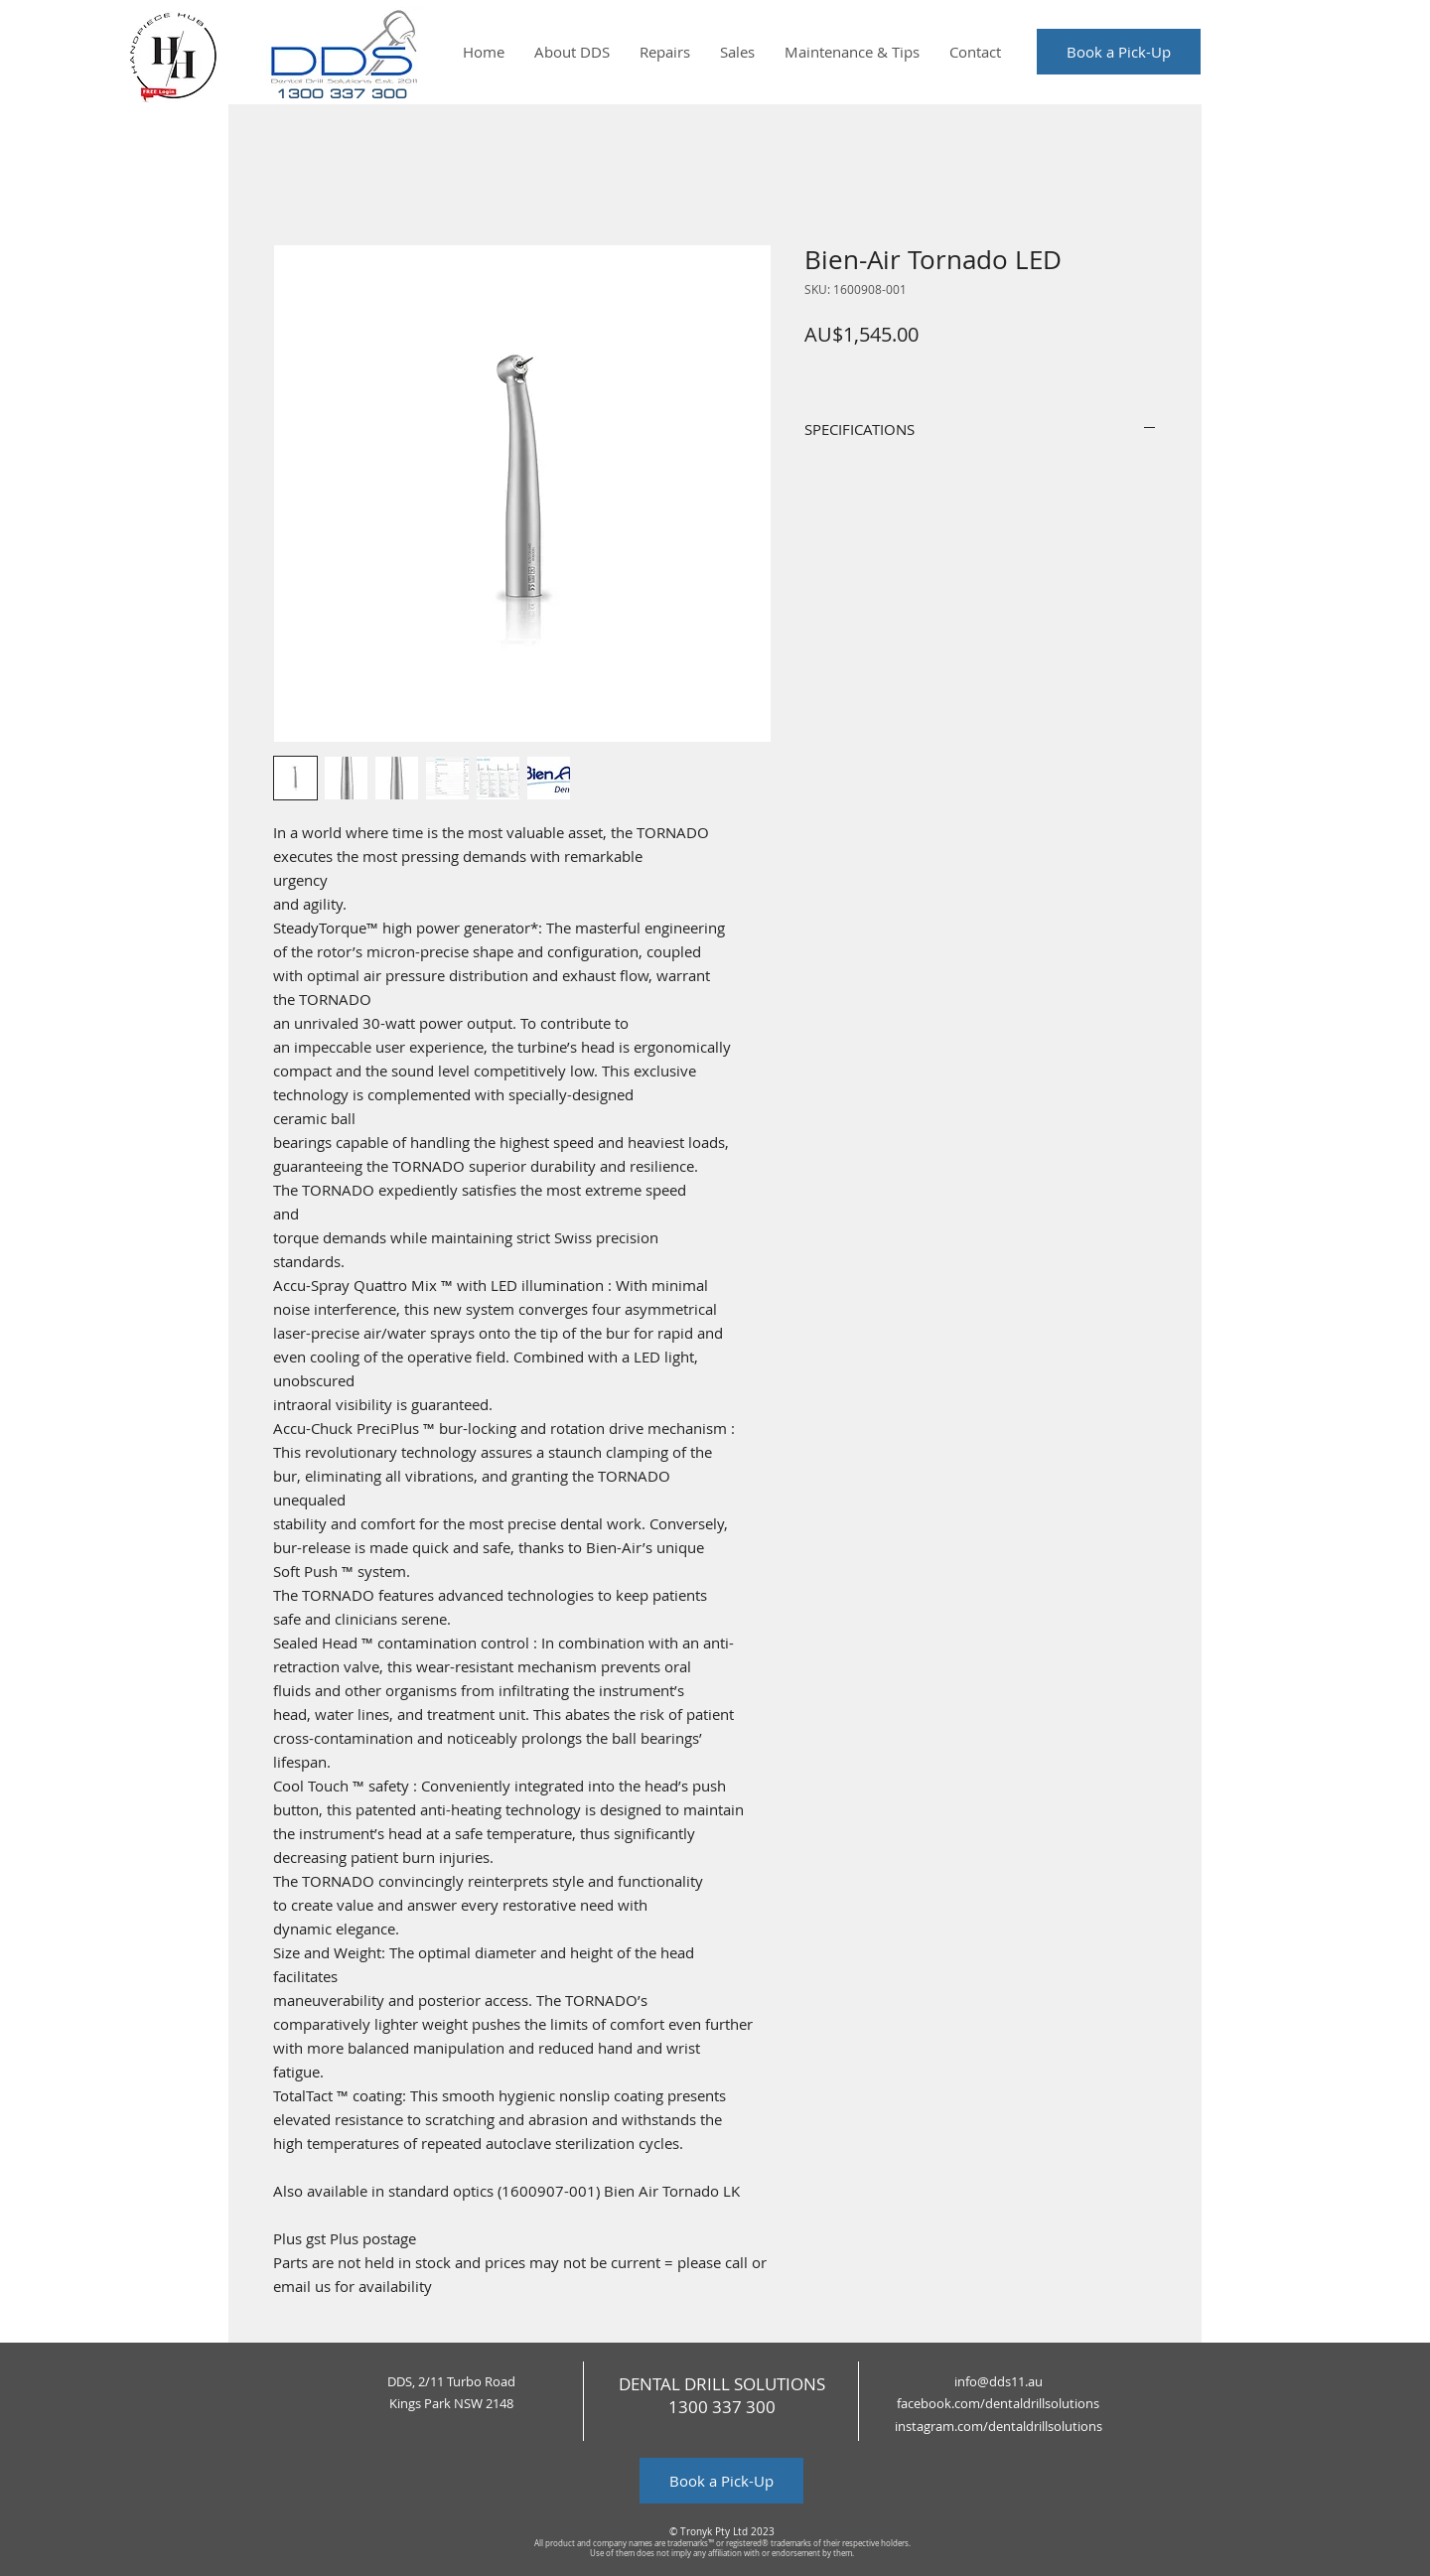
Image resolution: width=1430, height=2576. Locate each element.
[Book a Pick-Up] (1119, 51)
